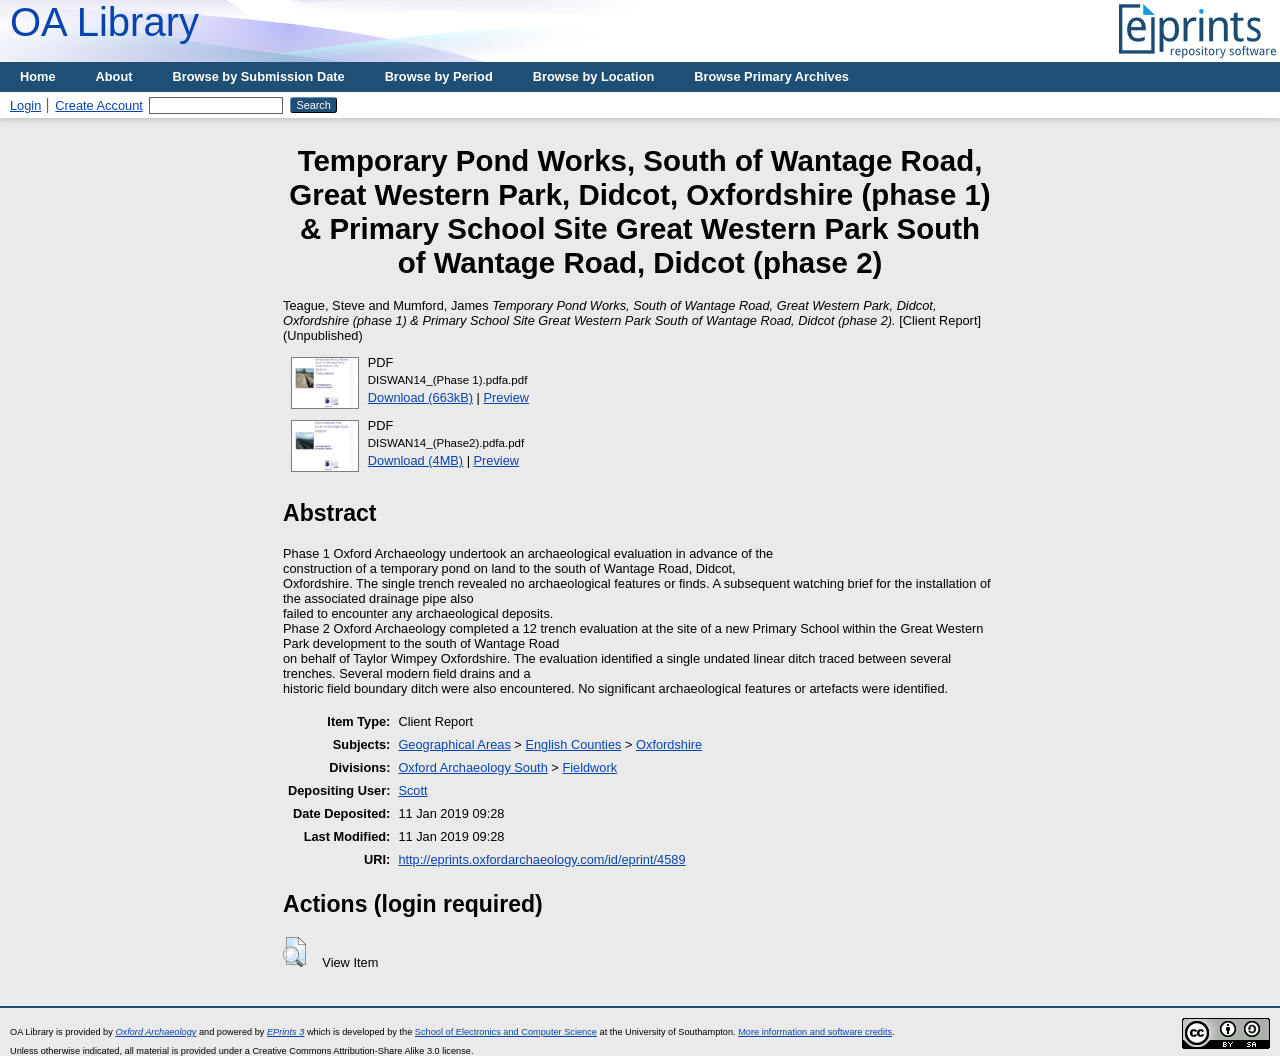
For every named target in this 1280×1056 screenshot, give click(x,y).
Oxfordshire (669, 744)
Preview (507, 397)
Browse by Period (439, 76)
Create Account (99, 105)
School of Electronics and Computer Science (506, 1032)
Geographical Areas (454, 744)
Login (25, 105)
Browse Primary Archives (771, 76)
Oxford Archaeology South (472, 767)
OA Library (104, 22)
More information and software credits (815, 1032)
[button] (294, 952)
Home (38, 76)
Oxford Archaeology (155, 1032)
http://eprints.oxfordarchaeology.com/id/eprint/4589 (541, 859)
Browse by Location (594, 76)
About (114, 76)
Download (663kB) (420, 397)
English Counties (573, 744)
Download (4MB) (415, 460)
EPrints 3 (285, 1032)
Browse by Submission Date (259, 76)
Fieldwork (589, 767)
